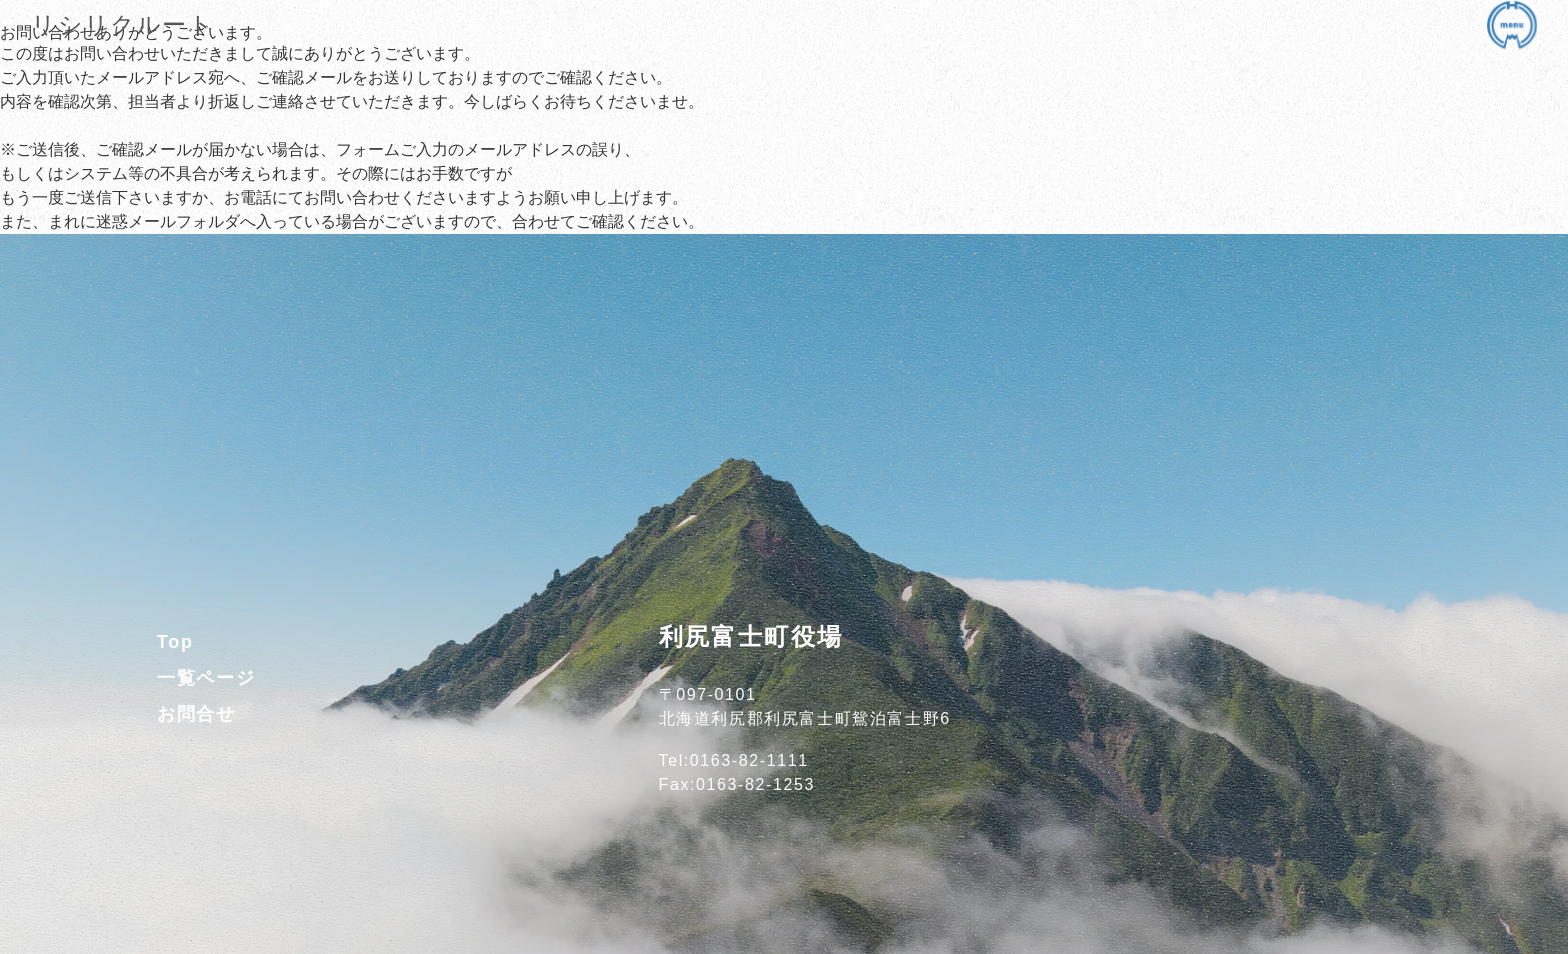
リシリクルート (122, 24)
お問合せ (196, 714)
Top (175, 642)
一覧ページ (206, 678)
